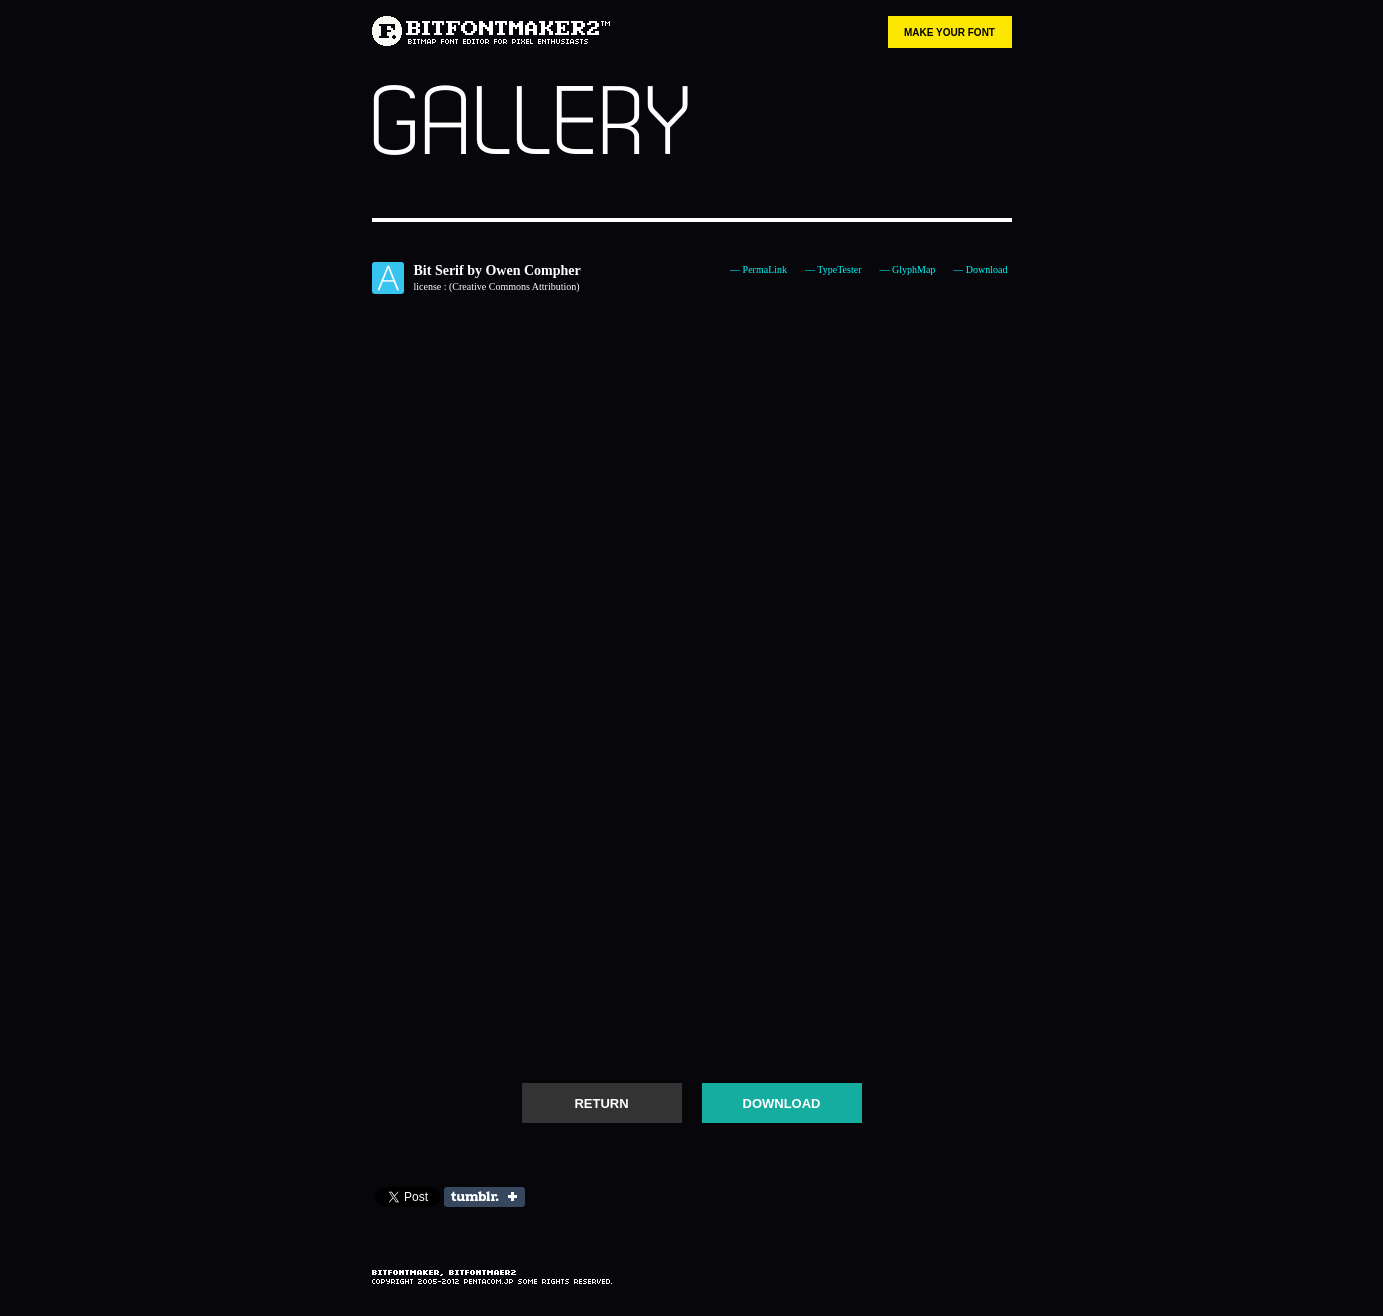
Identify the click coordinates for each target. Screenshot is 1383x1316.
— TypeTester (833, 269)
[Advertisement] (692, 1005)
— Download (980, 269)
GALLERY (530, 124)
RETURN (601, 1103)
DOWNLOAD (782, 1103)
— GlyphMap (907, 269)
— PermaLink (758, 269)
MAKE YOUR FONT (949, 32)
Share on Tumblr (484, 1197)
